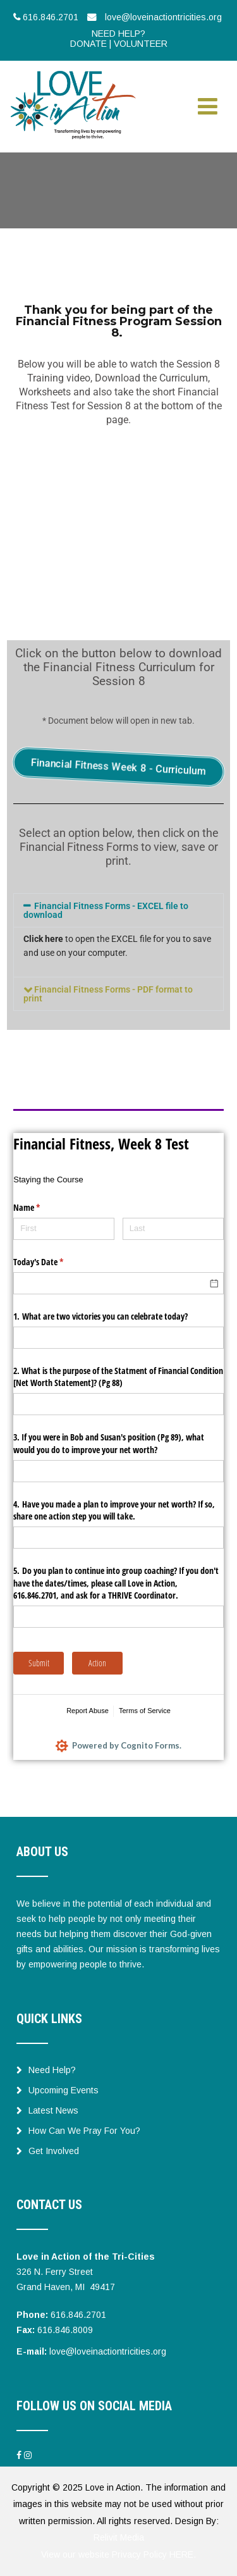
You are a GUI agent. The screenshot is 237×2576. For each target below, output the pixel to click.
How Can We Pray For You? (78, 2131)
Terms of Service (145, 1710)
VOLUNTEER (140, 44)
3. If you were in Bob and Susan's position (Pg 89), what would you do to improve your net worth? (108, 1443)
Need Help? (46, 2070)
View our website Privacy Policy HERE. (118, 2554)
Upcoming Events (57, 2090)
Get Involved (47, 2151)
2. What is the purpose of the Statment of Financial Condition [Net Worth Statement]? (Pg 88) (118, 1377)
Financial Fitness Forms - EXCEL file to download (105, 910)
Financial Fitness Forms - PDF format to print (108, 993)
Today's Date (53, 1262)
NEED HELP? (118, 33)
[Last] (173, 1229)
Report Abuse (87, 1710)
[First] (63, 1229)
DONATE (88, 44)
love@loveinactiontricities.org (107, 2351)
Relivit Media (119, 2537)
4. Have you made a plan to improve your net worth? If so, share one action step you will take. (114, 1510)
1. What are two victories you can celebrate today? (100, 1316)
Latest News (47, 2110)
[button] (118, 910)
